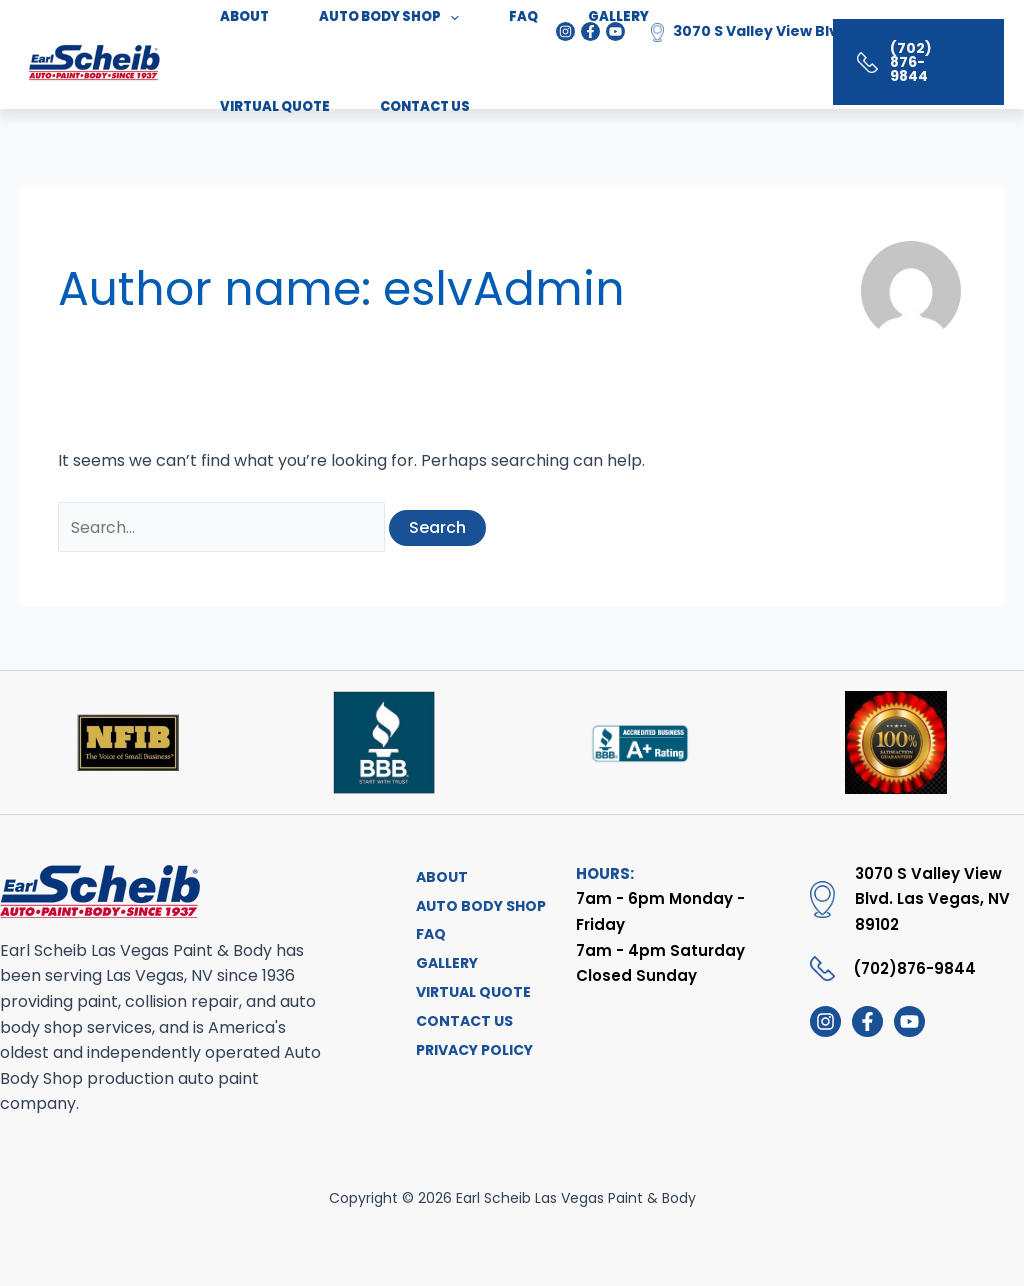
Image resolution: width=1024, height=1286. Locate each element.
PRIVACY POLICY (469, 1061)
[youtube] (909, 1022)
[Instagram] (565, 31)
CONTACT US (251, 112)
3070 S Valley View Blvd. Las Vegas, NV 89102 (838, 31)
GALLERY (442, 969)
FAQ (426, 939)
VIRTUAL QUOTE (468, 1000)
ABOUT (437, 877)
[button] (901, 62)
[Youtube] (615, 31)
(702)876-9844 (914, 968)
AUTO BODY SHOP (476, 908)
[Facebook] (590, 31)
